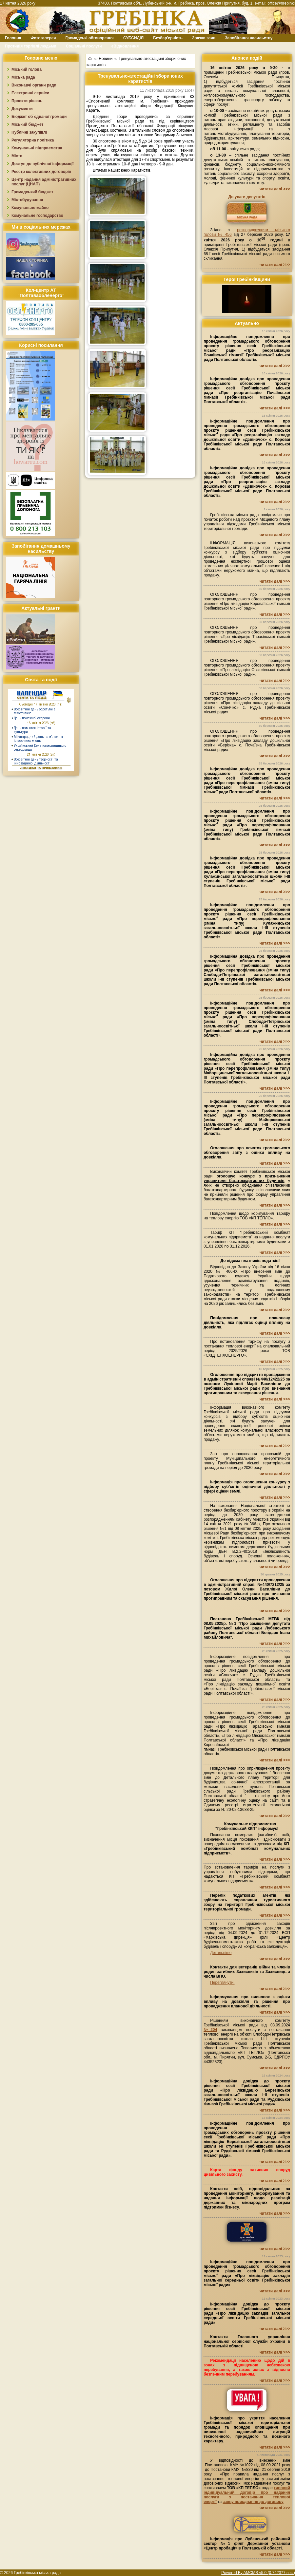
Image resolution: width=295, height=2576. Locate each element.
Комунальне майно (30, 207)
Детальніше (220, 1952)
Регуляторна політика (32, 140)
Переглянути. (222, 1982)
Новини (105, 58)
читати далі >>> (275, 189)
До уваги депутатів (246, 197)
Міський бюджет (27, 124)
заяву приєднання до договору (253, 2501)
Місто (16, 156)
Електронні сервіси (30, 93)
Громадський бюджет (32, 192)
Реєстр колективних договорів (41, 171)
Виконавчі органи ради (33, 85)
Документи (22, 108)
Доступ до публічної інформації (42, 163)
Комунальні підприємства (36, 148)
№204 (210, 2029)
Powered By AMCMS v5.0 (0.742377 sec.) (258, 2572)
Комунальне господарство (37, 215)
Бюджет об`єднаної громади (39, 116)
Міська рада (23, 77)
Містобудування (27, 199)
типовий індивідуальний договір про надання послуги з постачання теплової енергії (247, 2495)
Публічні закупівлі (29, 132)
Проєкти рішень (26, 101)
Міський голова (26, 69)
